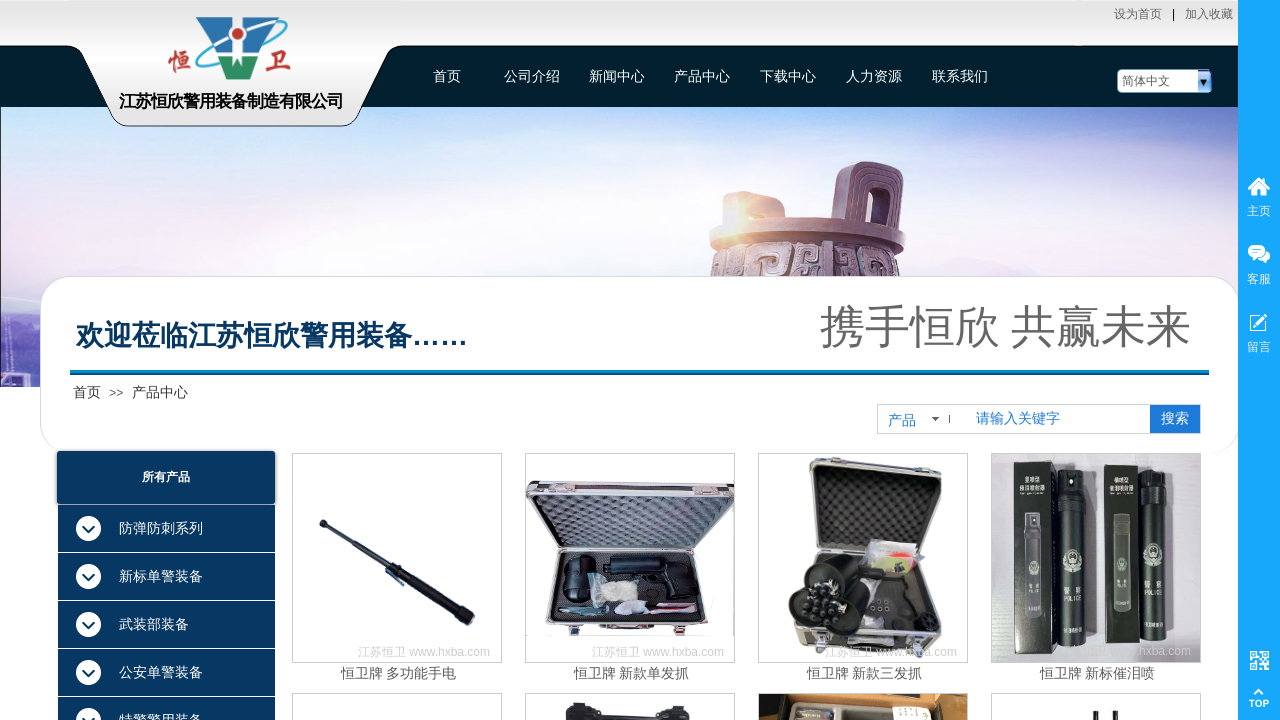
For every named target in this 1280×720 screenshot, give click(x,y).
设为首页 (1138, 14)
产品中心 (160, 392)
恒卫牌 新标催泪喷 (1098, 673)
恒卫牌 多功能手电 (399, 673)
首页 (87, 392)
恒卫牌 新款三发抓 (865, 673)
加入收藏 (1209, 14)
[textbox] (1059, 419)
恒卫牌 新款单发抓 (632, 673)
